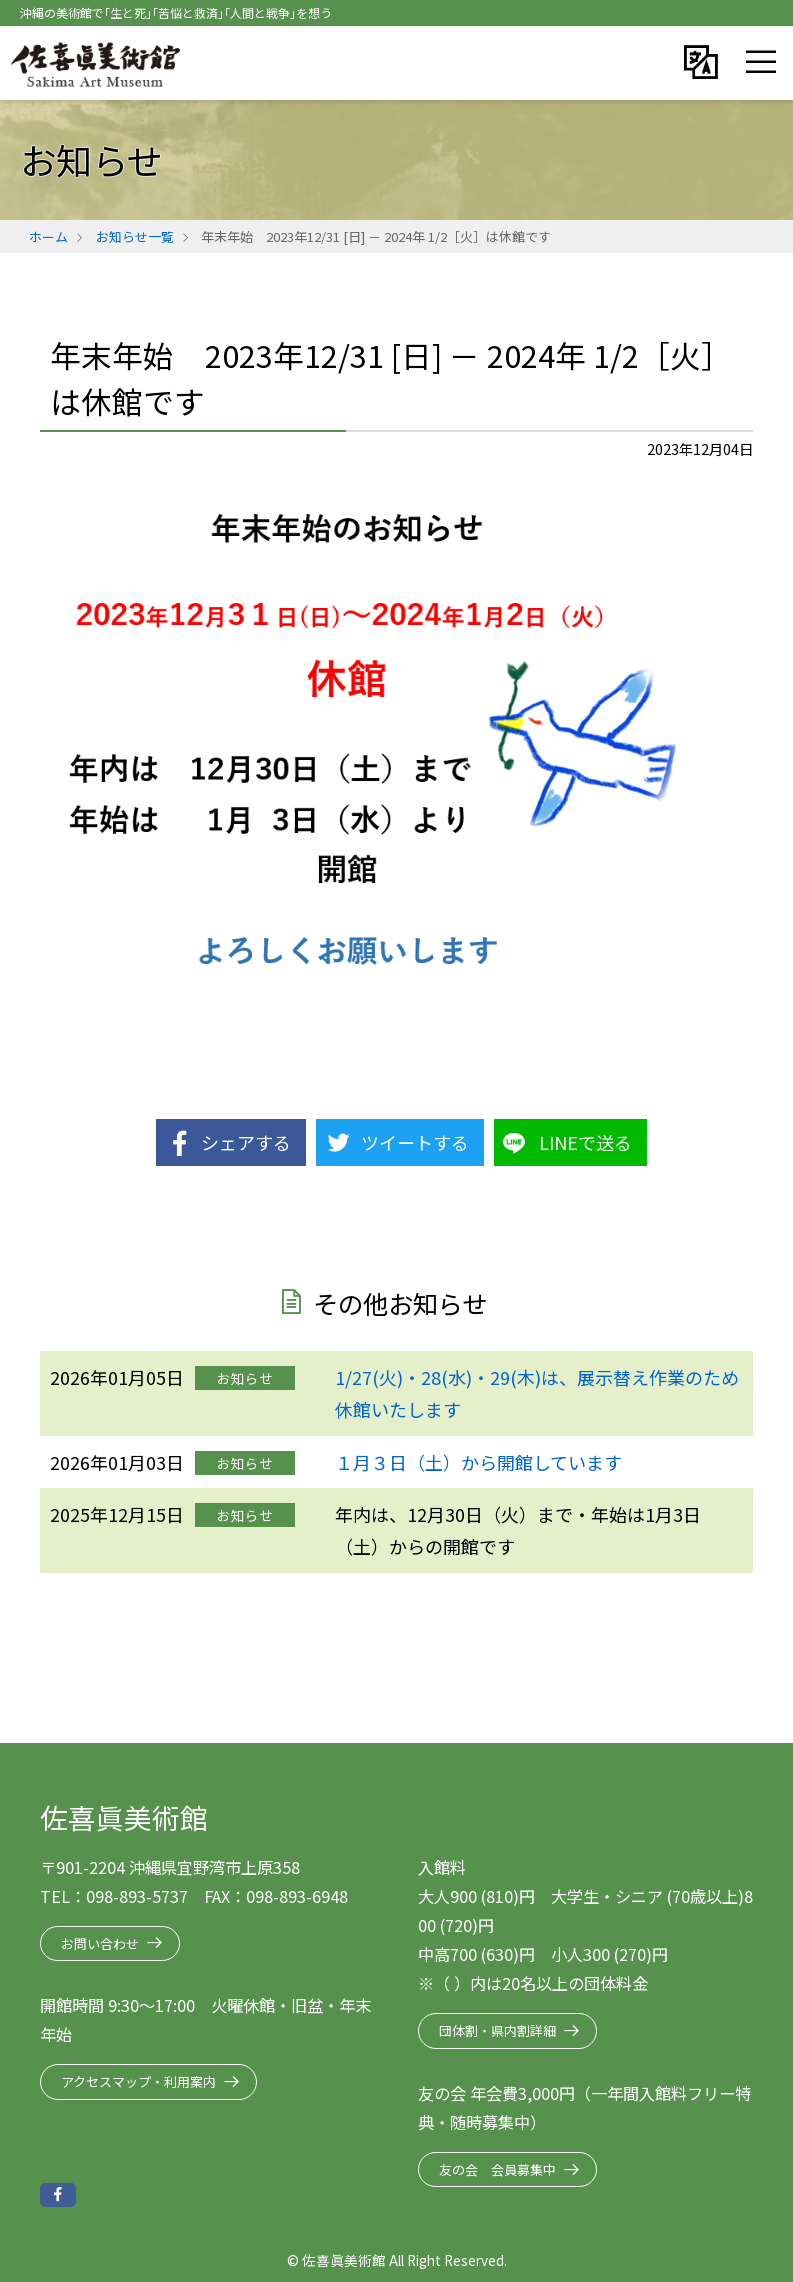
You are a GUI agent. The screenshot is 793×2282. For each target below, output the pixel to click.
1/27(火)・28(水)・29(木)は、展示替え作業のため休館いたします (537, 1393)
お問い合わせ (100, 1943)
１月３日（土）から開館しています (478, 1462)
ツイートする (415, 1142)
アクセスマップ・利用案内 (138, 2081)
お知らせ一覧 (135, 236)
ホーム (48, 236)
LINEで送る (585, 1142)
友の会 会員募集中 (497, 2169)
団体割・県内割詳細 (497, 2030)
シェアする (246, 1142)
